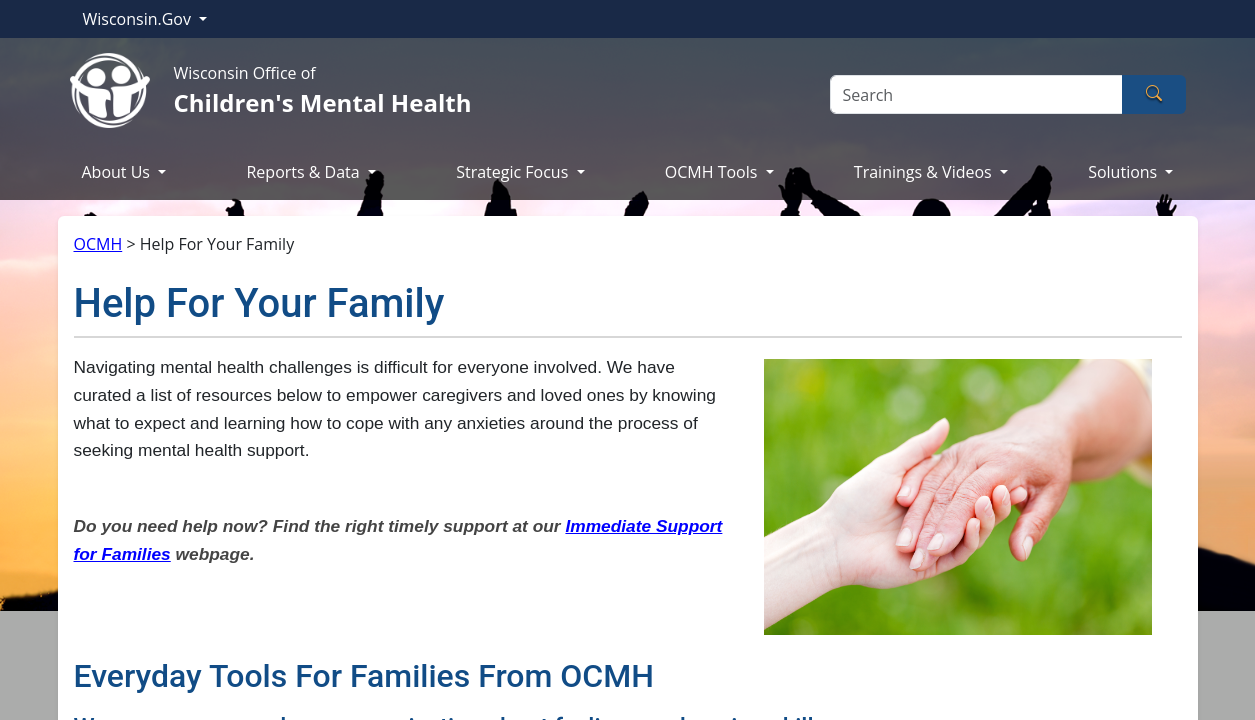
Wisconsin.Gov (139, 19)
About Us (118, 172)
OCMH (98, 244)
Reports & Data (304, 172)
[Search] (976, 94)
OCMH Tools (713, 172)
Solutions (1124, 172)
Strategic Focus (514, 172)
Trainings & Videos (925, 172)
